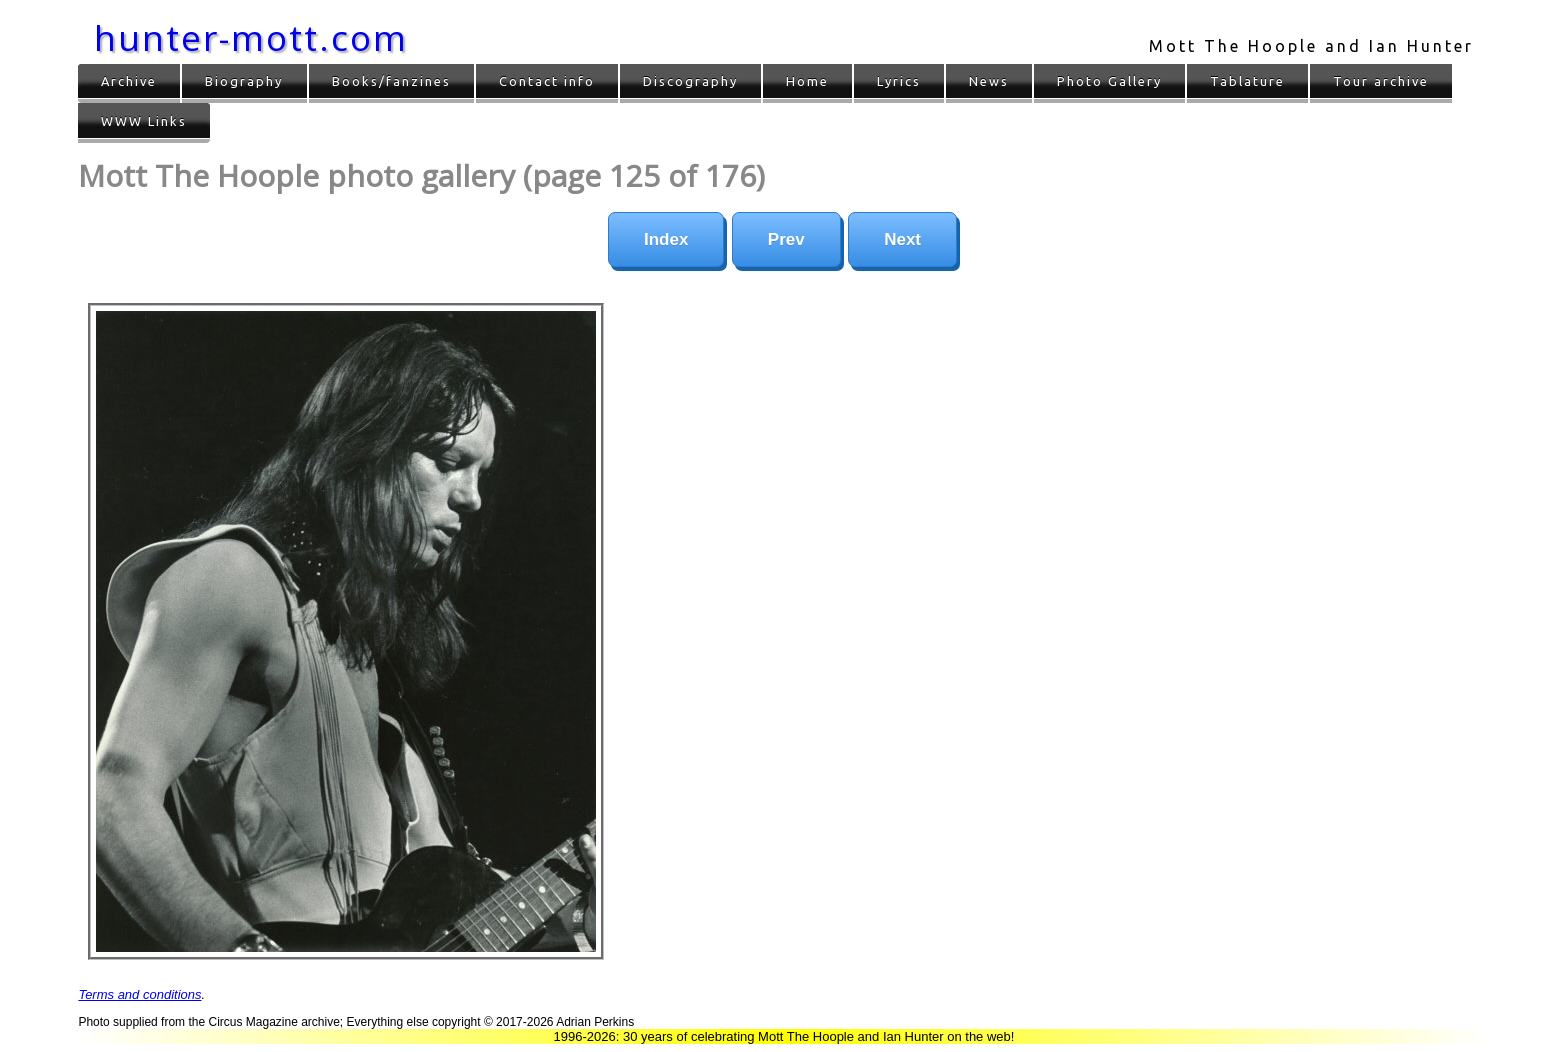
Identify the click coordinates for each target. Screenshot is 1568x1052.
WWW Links (144, 121)
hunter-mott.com (251, 37)
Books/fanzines (391, 81)
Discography (690, 81)
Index (666, 239)
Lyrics (899, 81)
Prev (786, 239)
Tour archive (1381, 81)
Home (807, 81)
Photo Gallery (1109, 81)
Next (902, 239)
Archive (129, 81)
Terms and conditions (139, 994)
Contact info (547, 81)
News (989, 81)
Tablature (1247, 81)
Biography (244, 81)
